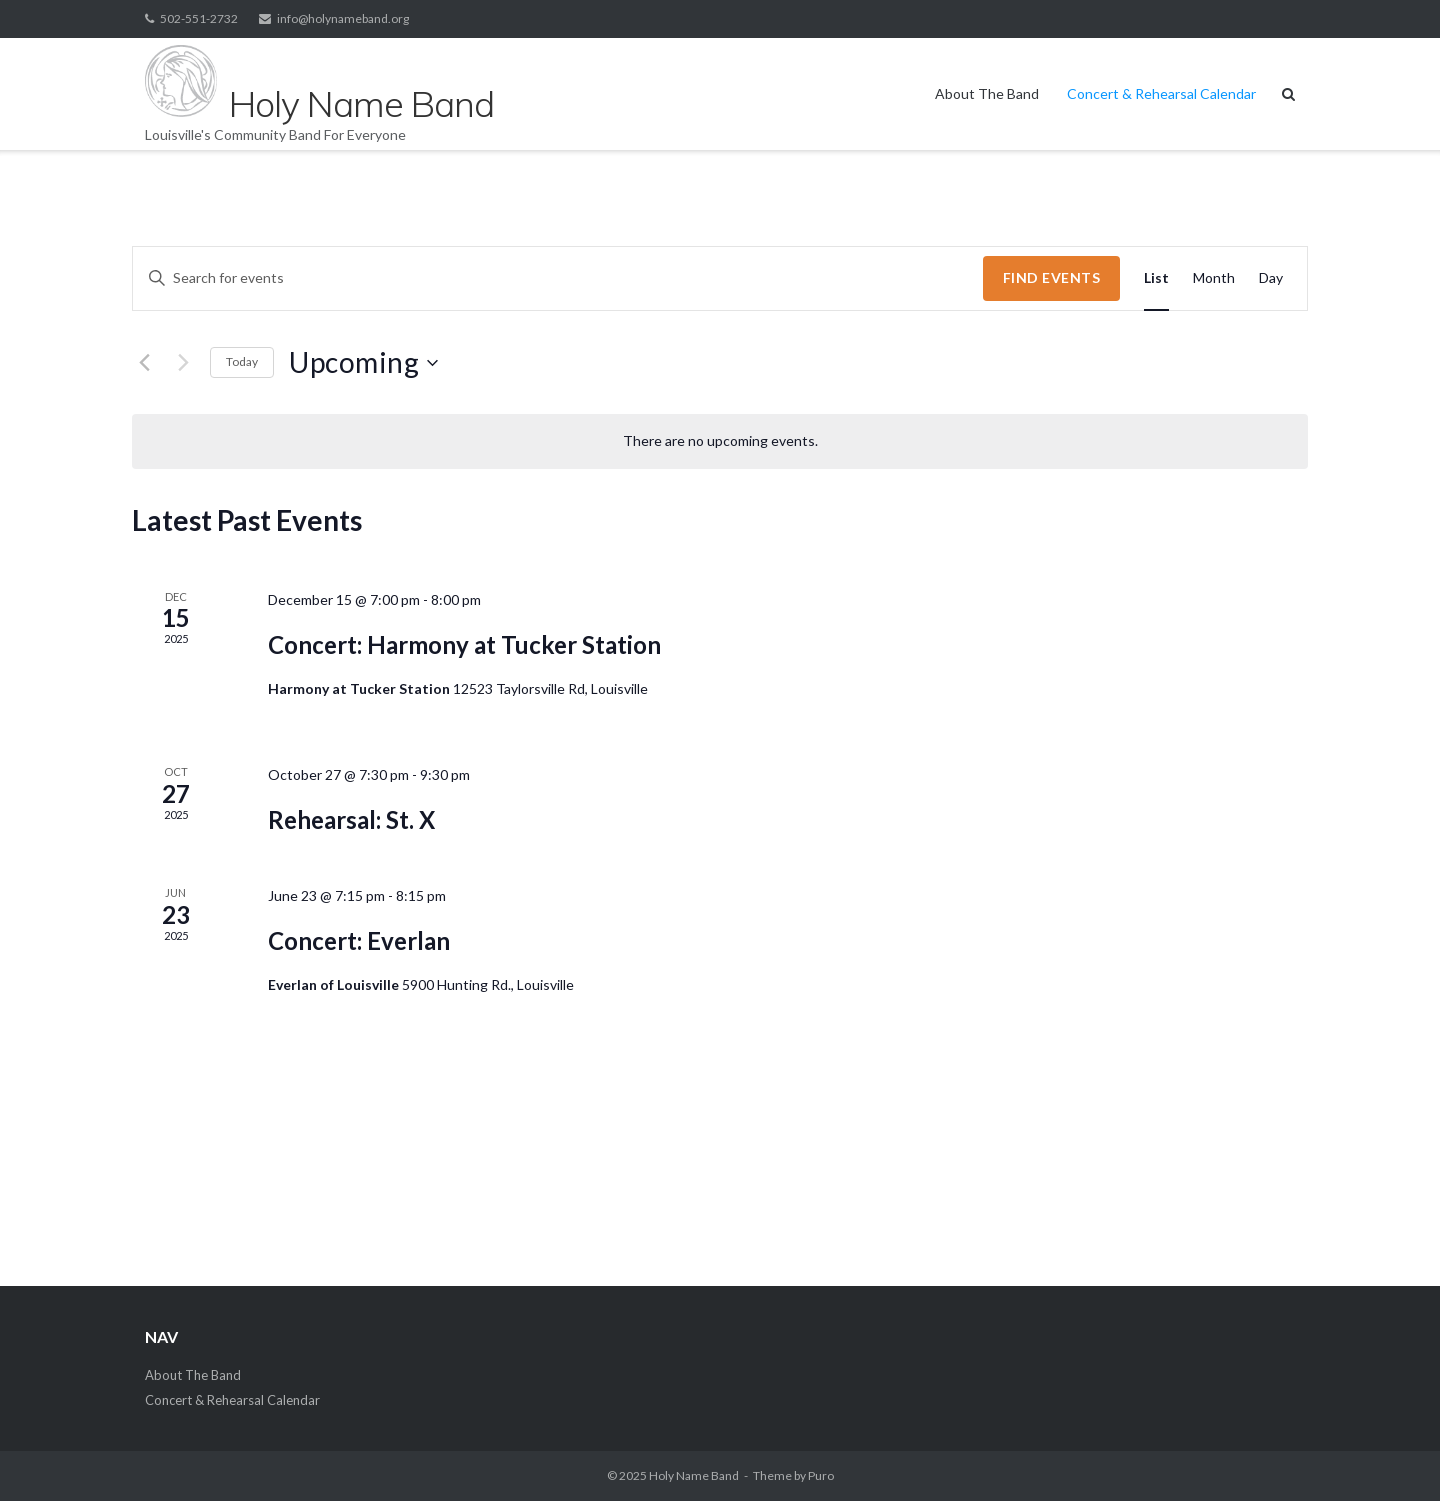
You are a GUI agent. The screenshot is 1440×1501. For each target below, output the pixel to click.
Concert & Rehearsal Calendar (1161, 93)
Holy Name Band (694, 1475)
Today (242, 361)
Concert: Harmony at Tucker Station (464, 644)
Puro (821, 1475)
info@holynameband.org (343, 18)
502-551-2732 (199, 18)
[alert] (720, 441)
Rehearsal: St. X (351, 819)
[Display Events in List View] (1156, 278)
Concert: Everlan (359, 940)
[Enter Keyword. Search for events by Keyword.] (558, 278)
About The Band (987, 93)
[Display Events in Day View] (1271, 278)
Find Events (1052, 277)
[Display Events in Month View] (1214, 278)
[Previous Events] (144, 363)
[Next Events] (183, 363)
